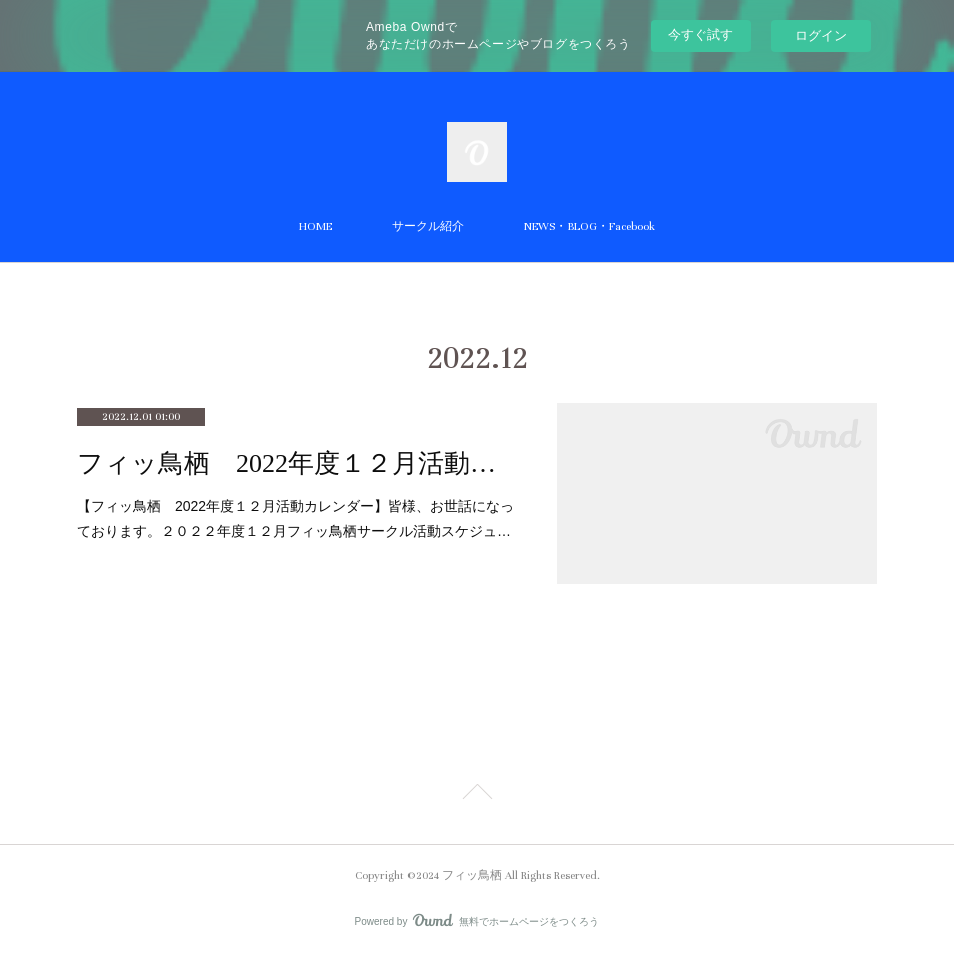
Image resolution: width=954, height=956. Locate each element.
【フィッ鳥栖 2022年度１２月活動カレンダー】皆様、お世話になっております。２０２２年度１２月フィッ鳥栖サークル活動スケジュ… (295, 518)
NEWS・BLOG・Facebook (589, 226)
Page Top (477, 795)
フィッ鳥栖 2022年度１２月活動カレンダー (297, 463)
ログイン (821, 35)
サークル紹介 (428, 226)
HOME (315, 226)
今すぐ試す (700, 34)
